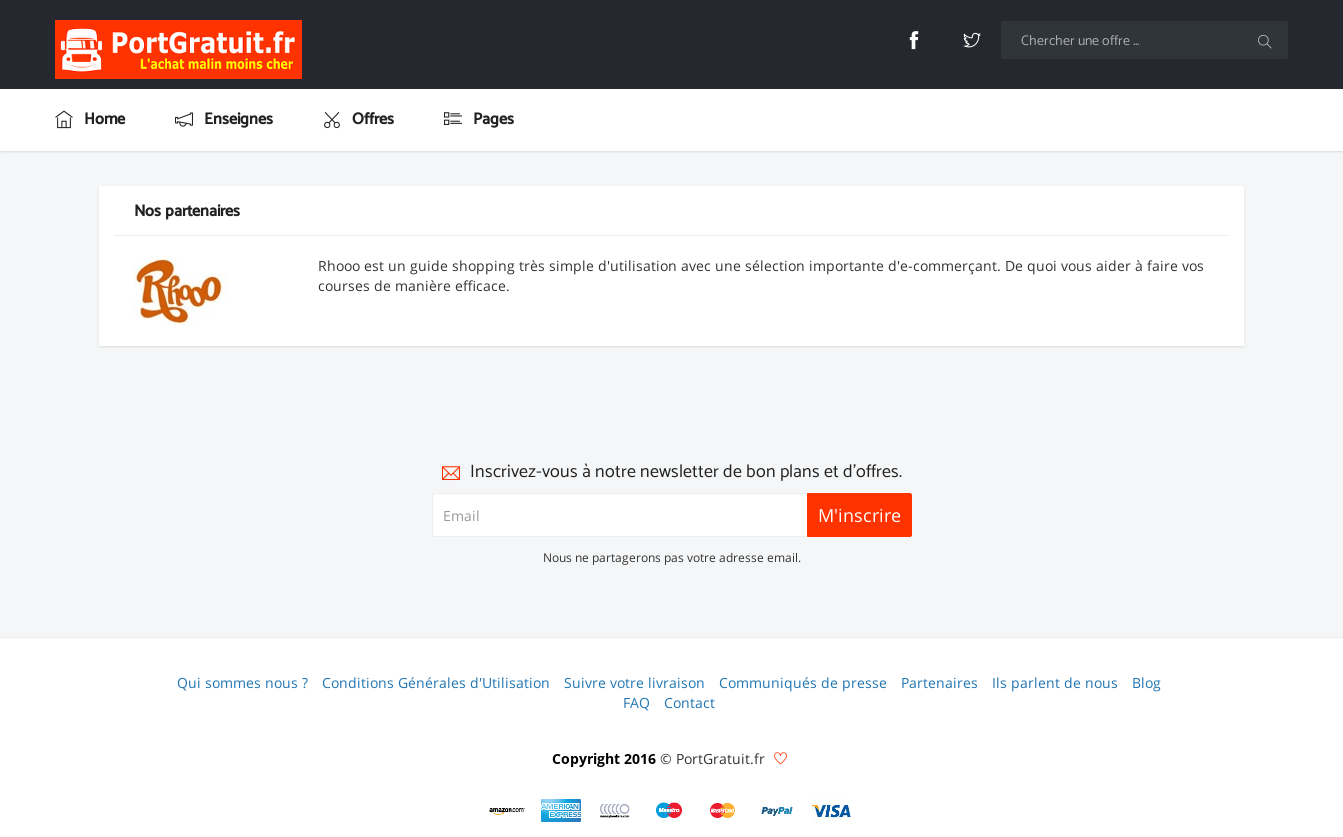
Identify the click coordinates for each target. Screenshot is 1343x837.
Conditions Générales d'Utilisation (436, 682)
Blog (1146, 682)
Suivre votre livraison (634, 682)
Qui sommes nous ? (242, 682)
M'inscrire (859, 515)
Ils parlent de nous (1055, 682)
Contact (689, 702)
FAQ (636, 702)
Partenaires (939, 682)
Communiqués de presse (803, 682)
